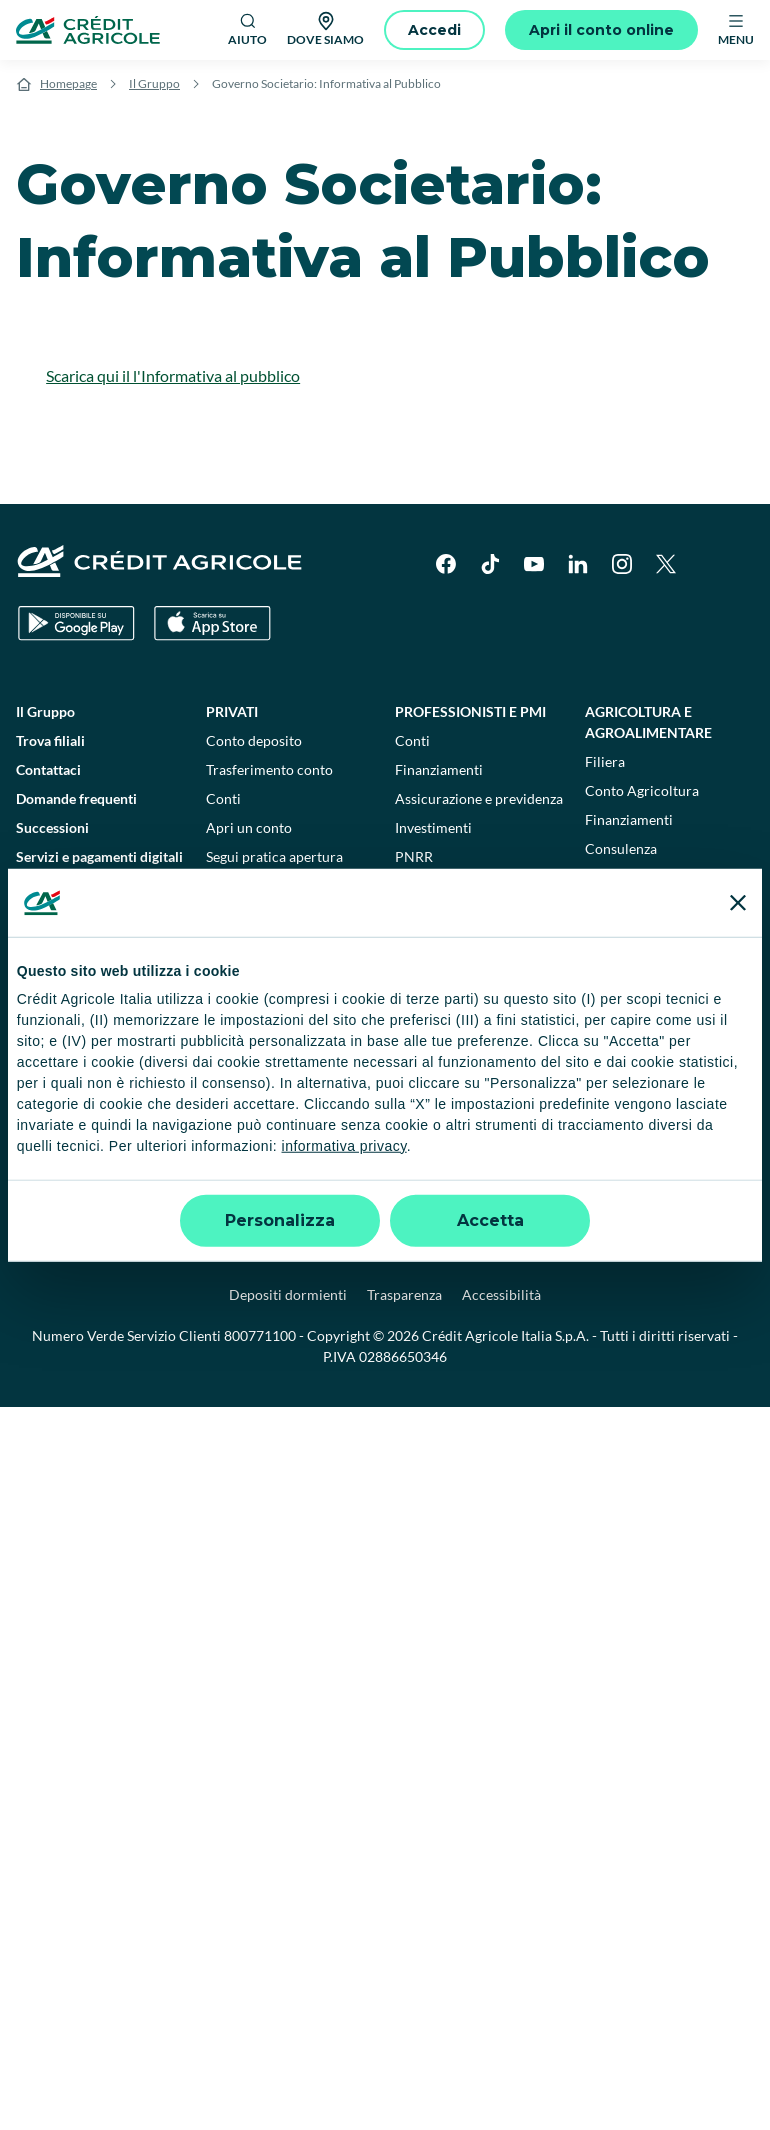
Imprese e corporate (473, 909)
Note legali (178, 1253)
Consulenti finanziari (270, 1080)
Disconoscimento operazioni (70, 983)
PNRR (414, 856)
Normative (49, 943)
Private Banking (647, 901)
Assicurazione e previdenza (479, 798)
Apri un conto (249, 827)
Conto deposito (254, 740)
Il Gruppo (154, 83)
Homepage (68, 83)
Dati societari (83, 1253)
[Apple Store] (212, 623)
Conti (223, 798)
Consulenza (621, 848)
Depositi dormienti (288, 1294)
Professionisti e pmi (470, 711)
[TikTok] (490, 564)
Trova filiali (50, 740)
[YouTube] (534, 564)
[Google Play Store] (76, 623)
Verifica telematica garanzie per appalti (664, 965)
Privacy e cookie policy (450, 1253)
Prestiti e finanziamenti (277, 935)
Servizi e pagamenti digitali (99, 856)
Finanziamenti (439, 769)
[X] (666, 564)
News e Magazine (70, 885)
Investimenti (244, 1022)
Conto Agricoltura (642, 790)
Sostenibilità (634, 1102)
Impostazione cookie (295, 1253)
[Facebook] (446, 564)
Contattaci (48, 769)
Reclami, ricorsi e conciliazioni (635, 1253)
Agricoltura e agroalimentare (648, 722)
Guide (34, 914)
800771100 (260, 1335)
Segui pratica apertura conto (274, 867)
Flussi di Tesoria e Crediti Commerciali (473, 949)
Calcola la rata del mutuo (283, 1051)
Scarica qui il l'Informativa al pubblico (173, 375)
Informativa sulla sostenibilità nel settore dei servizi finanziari (99, 1072)
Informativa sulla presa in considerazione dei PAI (94, 1133)
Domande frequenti (76, 798)
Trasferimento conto (269, 769)
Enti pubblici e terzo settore (662, 1039)
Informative (52, 1022)
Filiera (605, 761)
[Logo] (88, 30)
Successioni (52, 827)
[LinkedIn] (578, 564)
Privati (232, 711)
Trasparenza (404, 1294)
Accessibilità (501, 1294)
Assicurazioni (248, 964)
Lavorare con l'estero (459, 988)
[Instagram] (622, 564)
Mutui (225, 993)
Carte (223, 906)
